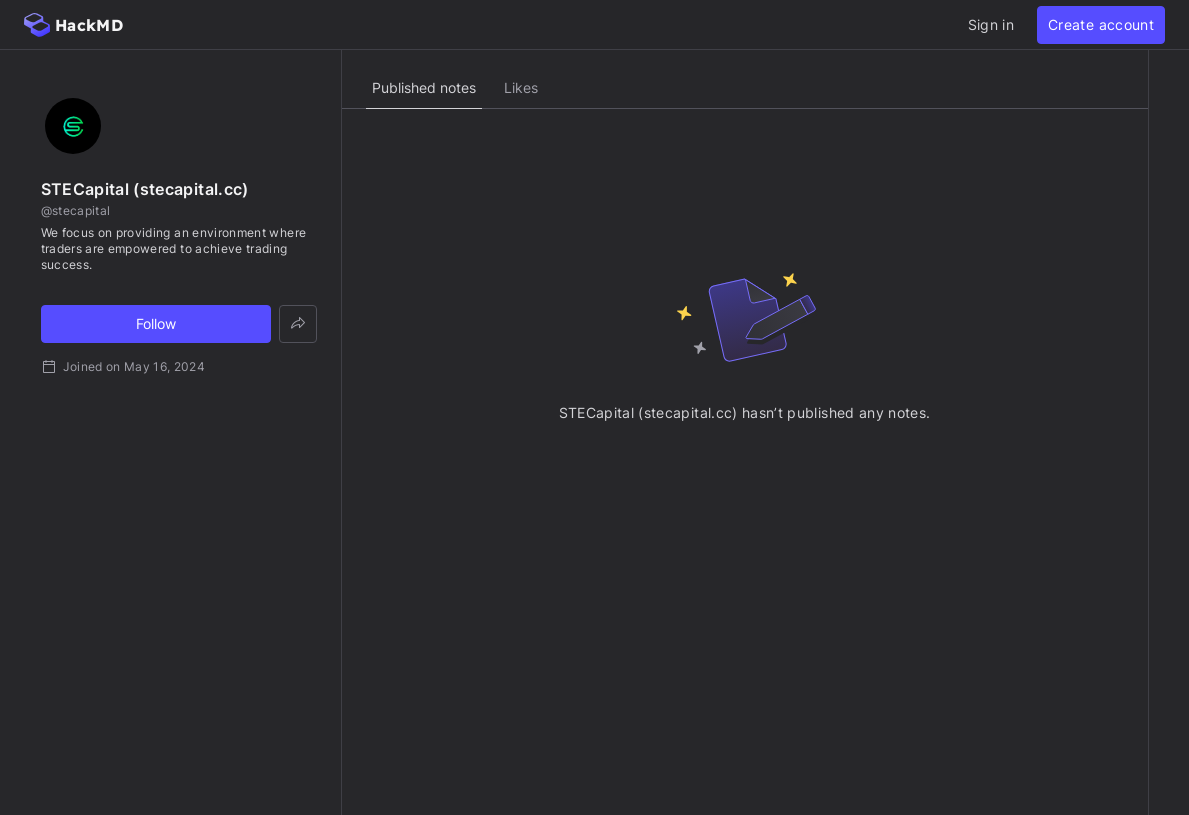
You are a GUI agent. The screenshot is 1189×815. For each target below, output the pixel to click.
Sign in (991, 24)
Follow (156, 323)
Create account (1101, 24)
